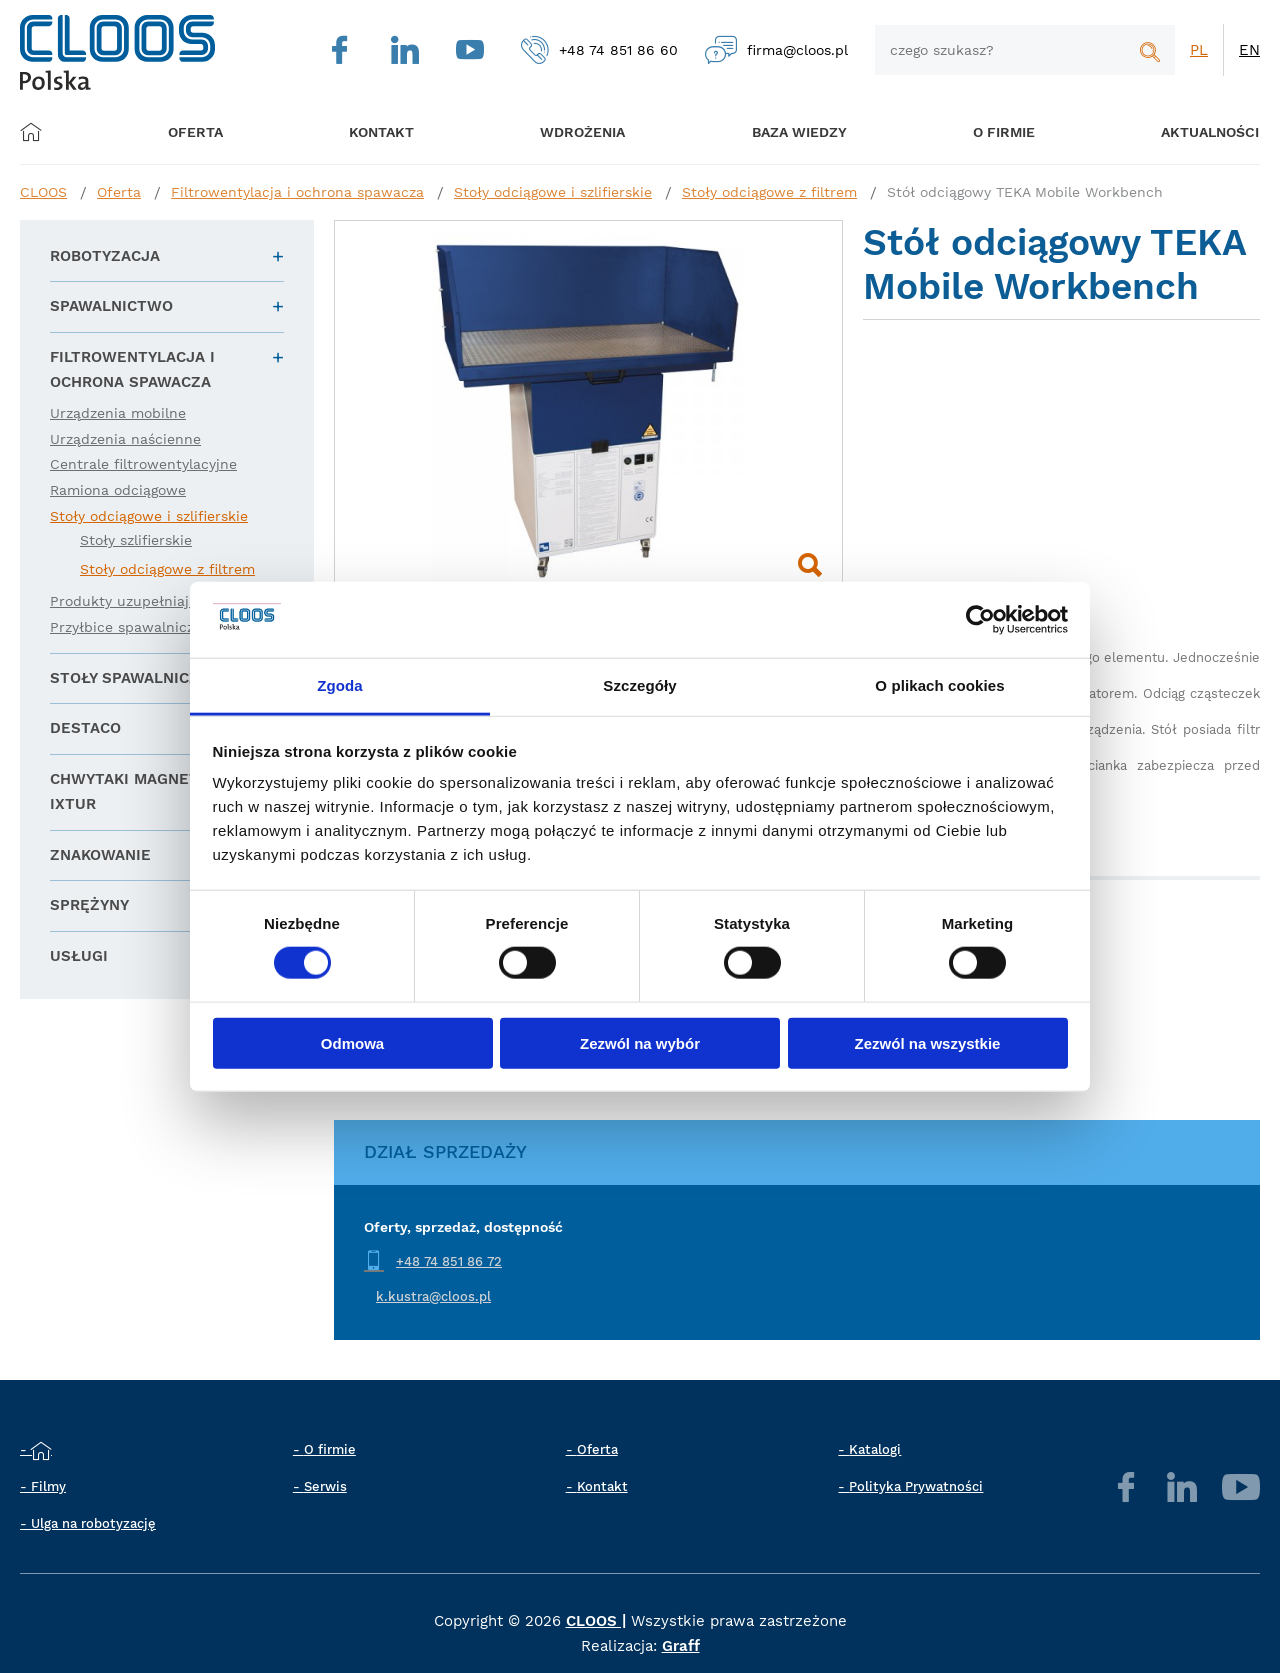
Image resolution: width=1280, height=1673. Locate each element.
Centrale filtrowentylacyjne (143, 464)
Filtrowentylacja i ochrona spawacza (297, 192)
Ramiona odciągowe (118, 490)
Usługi (79, 956)
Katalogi (875, 1449)
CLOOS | (596, 1621)
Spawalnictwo (111, 306)
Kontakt (602, 1486)
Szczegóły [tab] (639, 685)
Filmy (48, 1486)
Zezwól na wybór (640, 1042)
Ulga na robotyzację (93, 1523)
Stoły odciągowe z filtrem (769, 192)
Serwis (325, 1486)
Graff (681, 1646)
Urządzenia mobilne (118, 413)
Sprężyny (89, 905)
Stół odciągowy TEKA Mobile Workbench (1025, 192)
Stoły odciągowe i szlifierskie (553, 192)
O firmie (980, 131)
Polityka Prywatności (916, 1486)
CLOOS (43, 192)
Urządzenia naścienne (125, 439)
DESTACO (85, 728)
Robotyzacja (105, 256)
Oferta (202, 131)
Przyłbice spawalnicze (126, 627)
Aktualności (1180, 131)
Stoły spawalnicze (129, 678)
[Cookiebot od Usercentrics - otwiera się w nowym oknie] (980, 620)
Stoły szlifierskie (136, 540)
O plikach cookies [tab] (939, 685)
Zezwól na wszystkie (928, 1042)
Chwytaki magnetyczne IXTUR (149, 792)
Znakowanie (100, 855)
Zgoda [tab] (340, 685)
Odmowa (352, 1042)
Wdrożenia (570, 131)
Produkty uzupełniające (131, 601)
